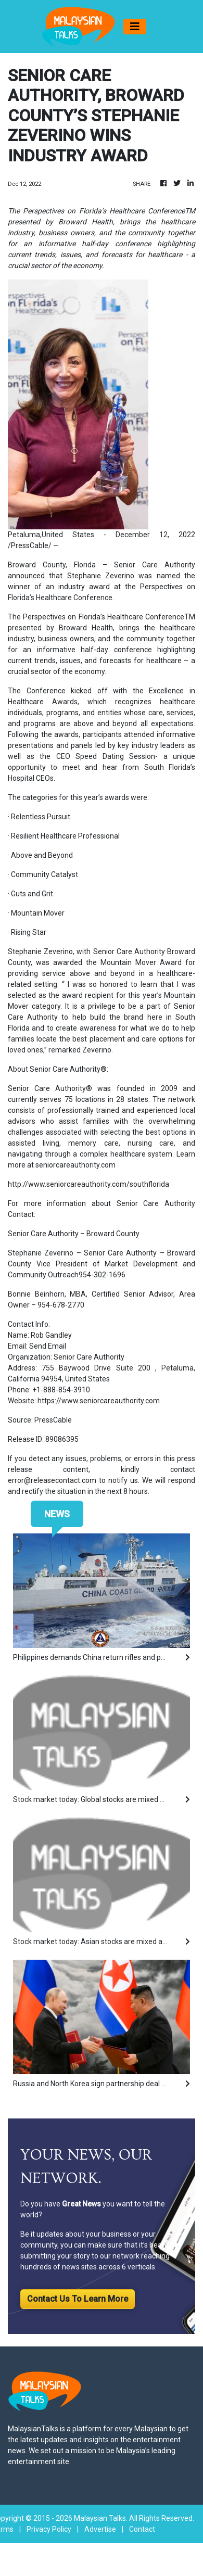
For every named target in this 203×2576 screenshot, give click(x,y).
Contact (142, 2529)
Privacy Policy (49, 2529)
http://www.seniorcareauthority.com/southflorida (88, 1184)
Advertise (100, 2529)
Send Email (47, 1346)
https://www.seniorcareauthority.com (98, 1401)
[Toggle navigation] (134, 26)
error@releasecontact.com (52, 1480)
